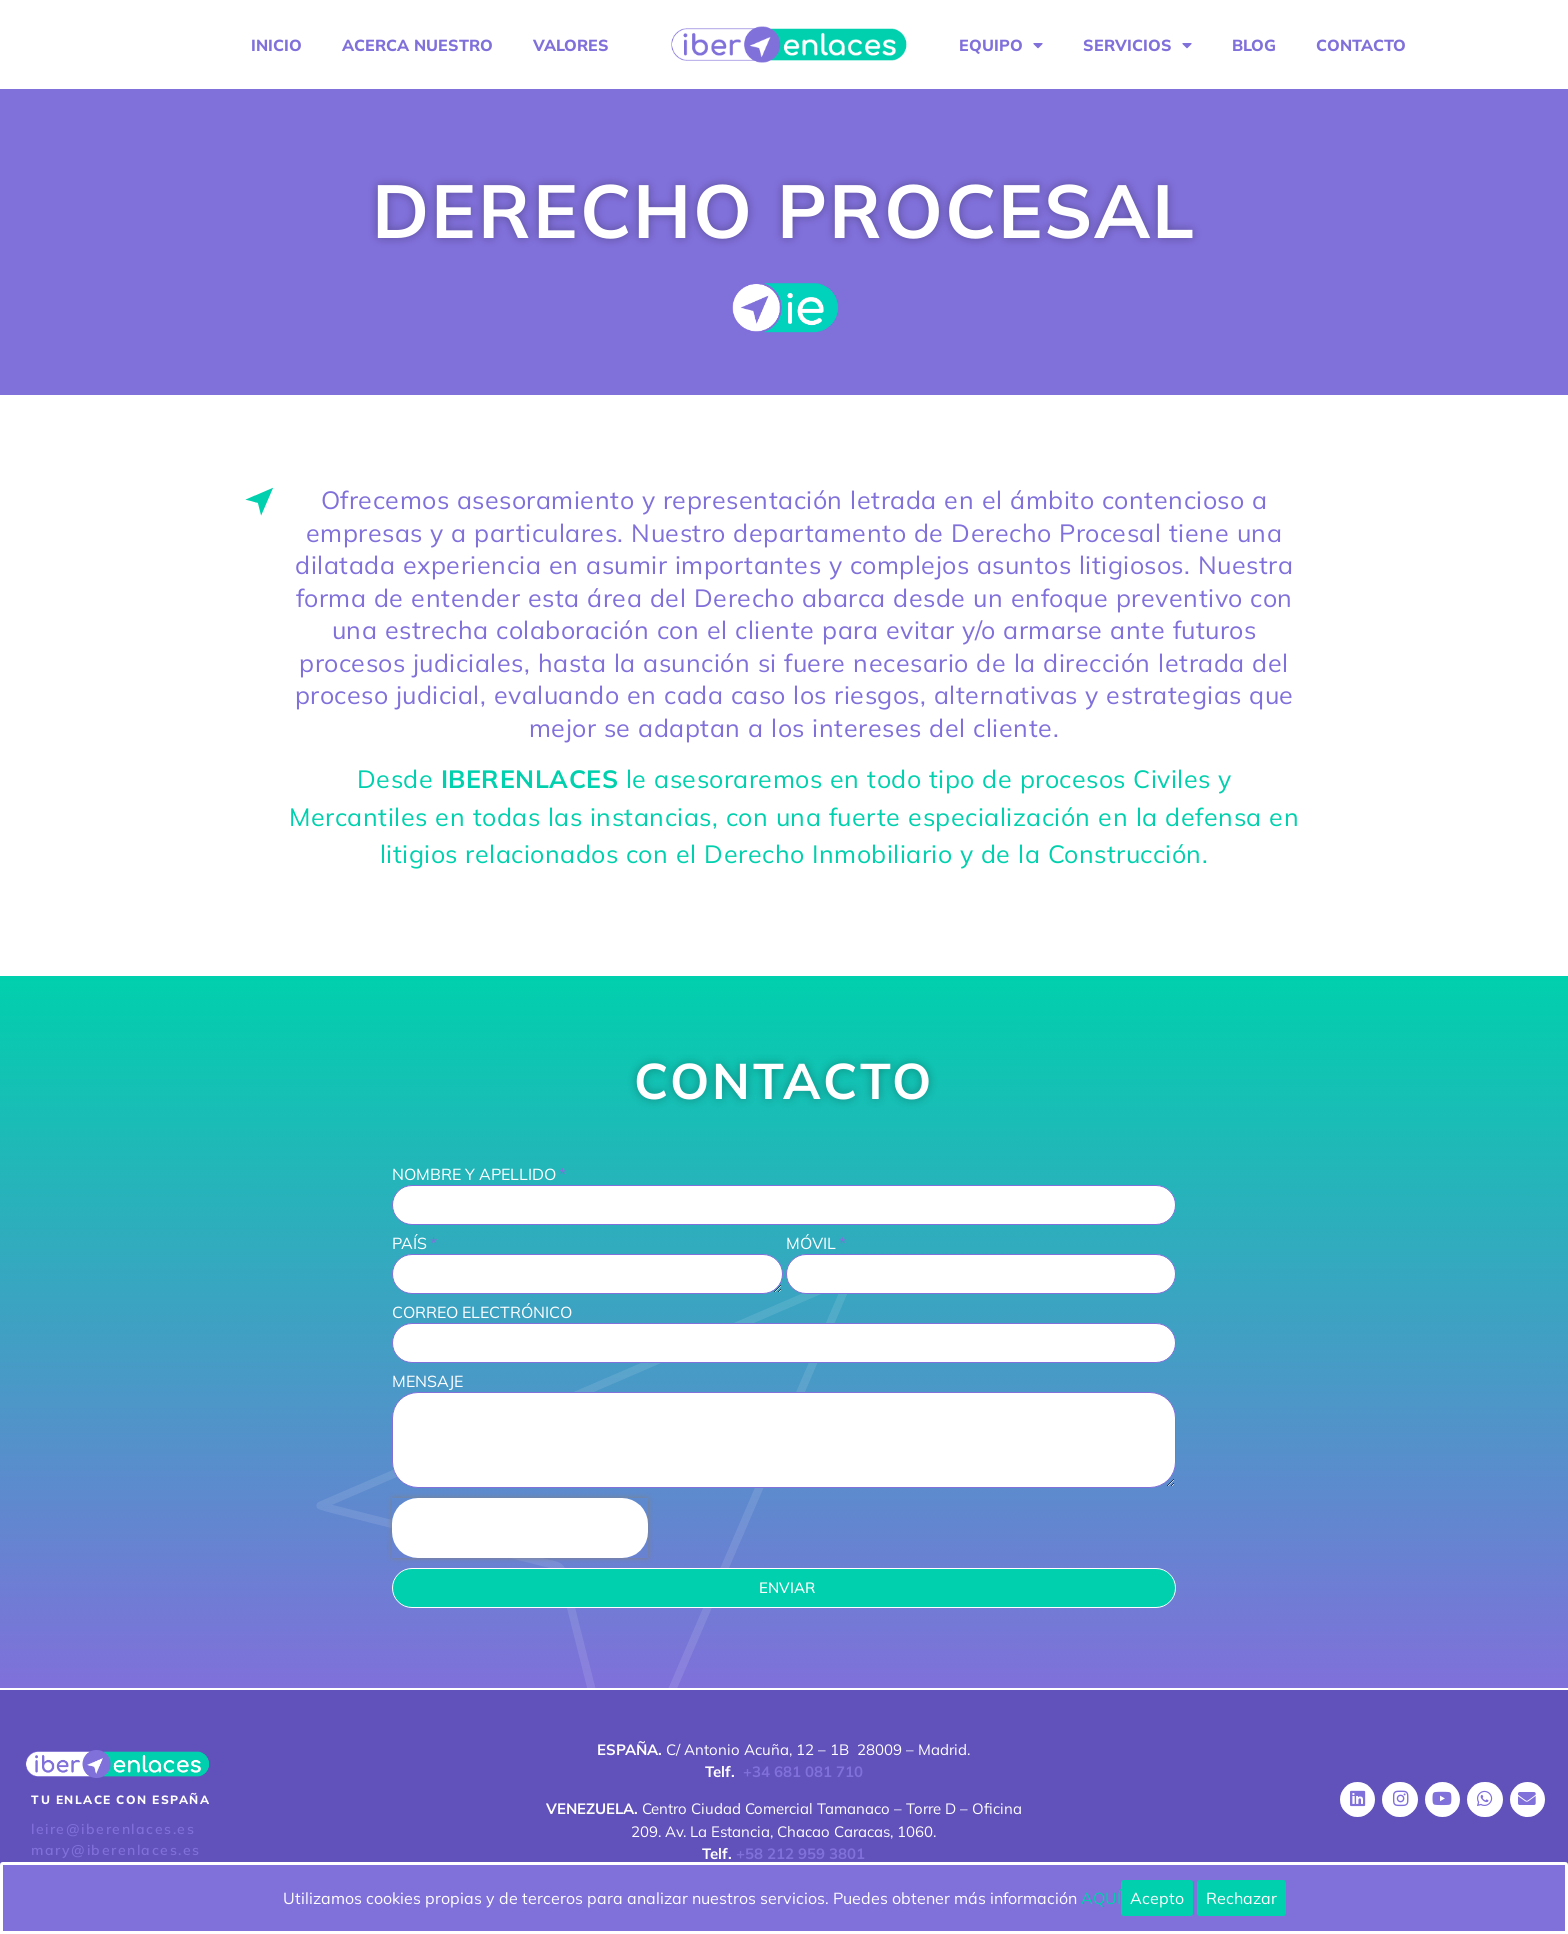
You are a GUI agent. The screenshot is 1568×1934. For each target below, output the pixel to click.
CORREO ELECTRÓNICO (482, 1313)
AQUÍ (1101, 1898)
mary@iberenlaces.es (116, 1850)
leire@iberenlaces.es (113, 1829)
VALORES (571, 45)
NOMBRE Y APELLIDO (474, 1175)
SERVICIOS (1137, 45)
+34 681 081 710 (803, 1771)
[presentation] (520, 1528)
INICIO (276, 45)
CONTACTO (1361, 45)
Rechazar (1241, 1898)
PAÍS (409, 1244)
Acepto (1157, 1898)
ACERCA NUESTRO (417, 45)
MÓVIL (811, 1244)
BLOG (1254, 45)
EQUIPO (1001, 45)
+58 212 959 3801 (800, 1853)
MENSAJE (427, 1382)
